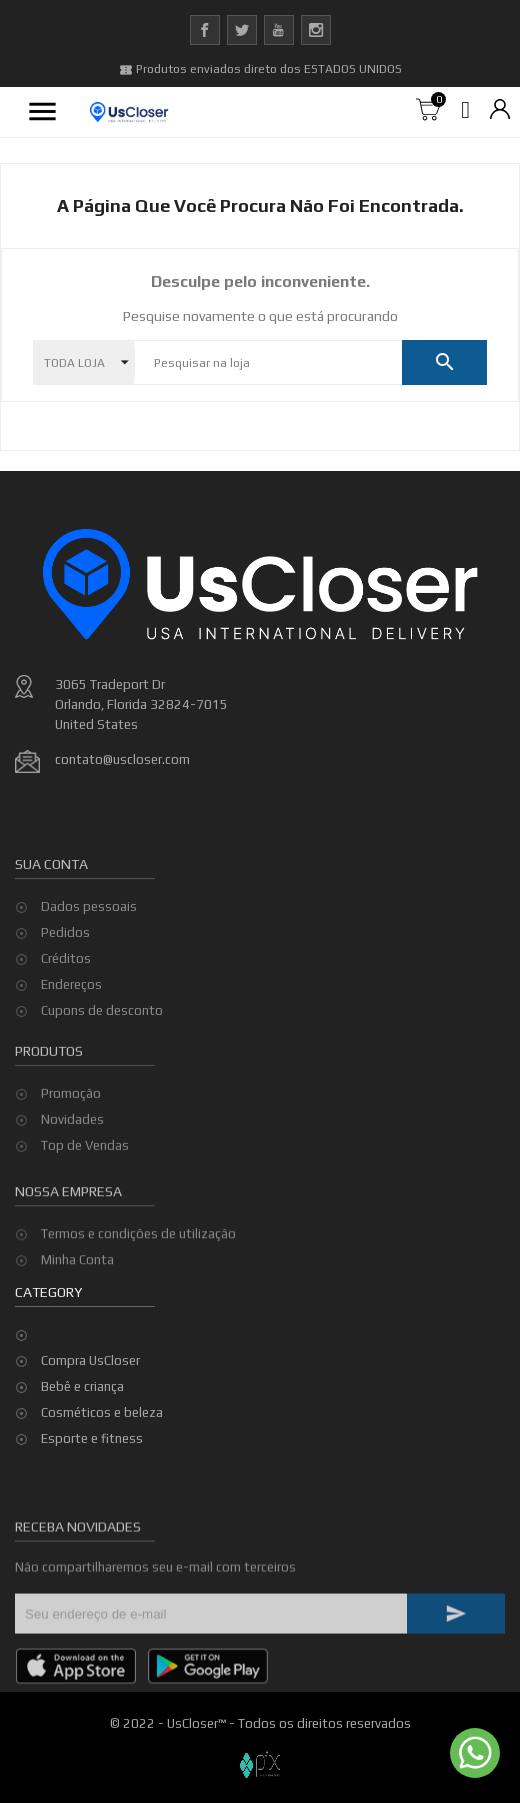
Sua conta (51, 915)
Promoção (71, 1129)
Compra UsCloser (90, 1360)
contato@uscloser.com (122, 759)
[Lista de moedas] (500, 110)
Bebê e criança (82, 1386)
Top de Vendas (85, 1181)
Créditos (66, 1010)
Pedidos (65, 984)
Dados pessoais (89, 958)
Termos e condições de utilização (138, 1261)
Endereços (71, 1036)
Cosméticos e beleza (102, 1412)
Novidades (72, 1155)
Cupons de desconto (102, 1062)
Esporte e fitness (92, 1438)
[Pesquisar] (268, 363)
